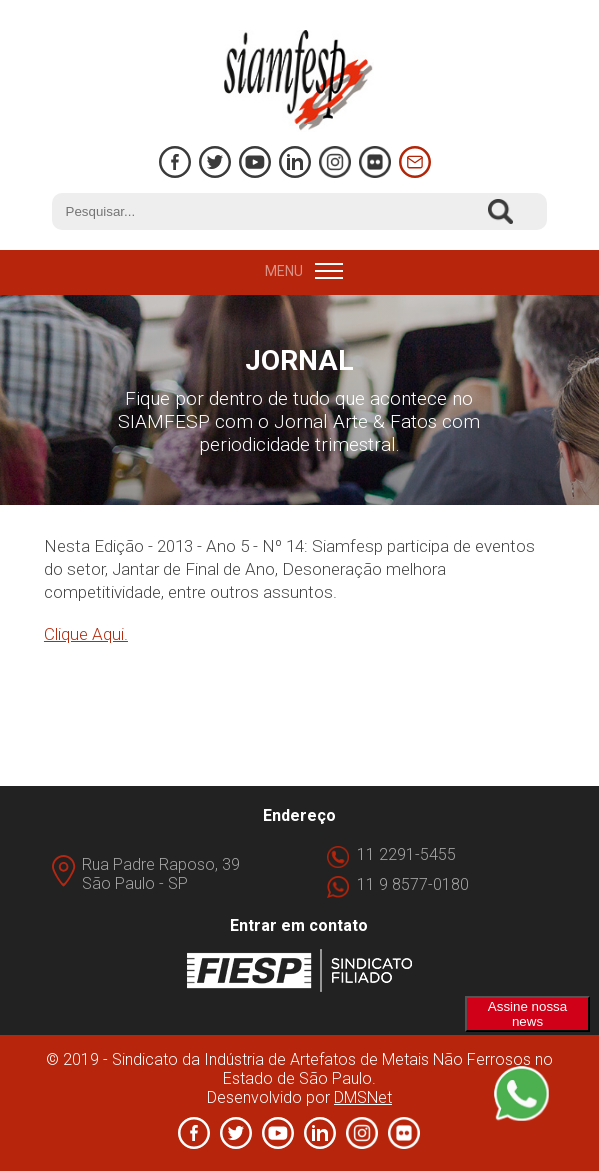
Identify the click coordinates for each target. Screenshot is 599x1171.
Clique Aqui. (86, 634)
